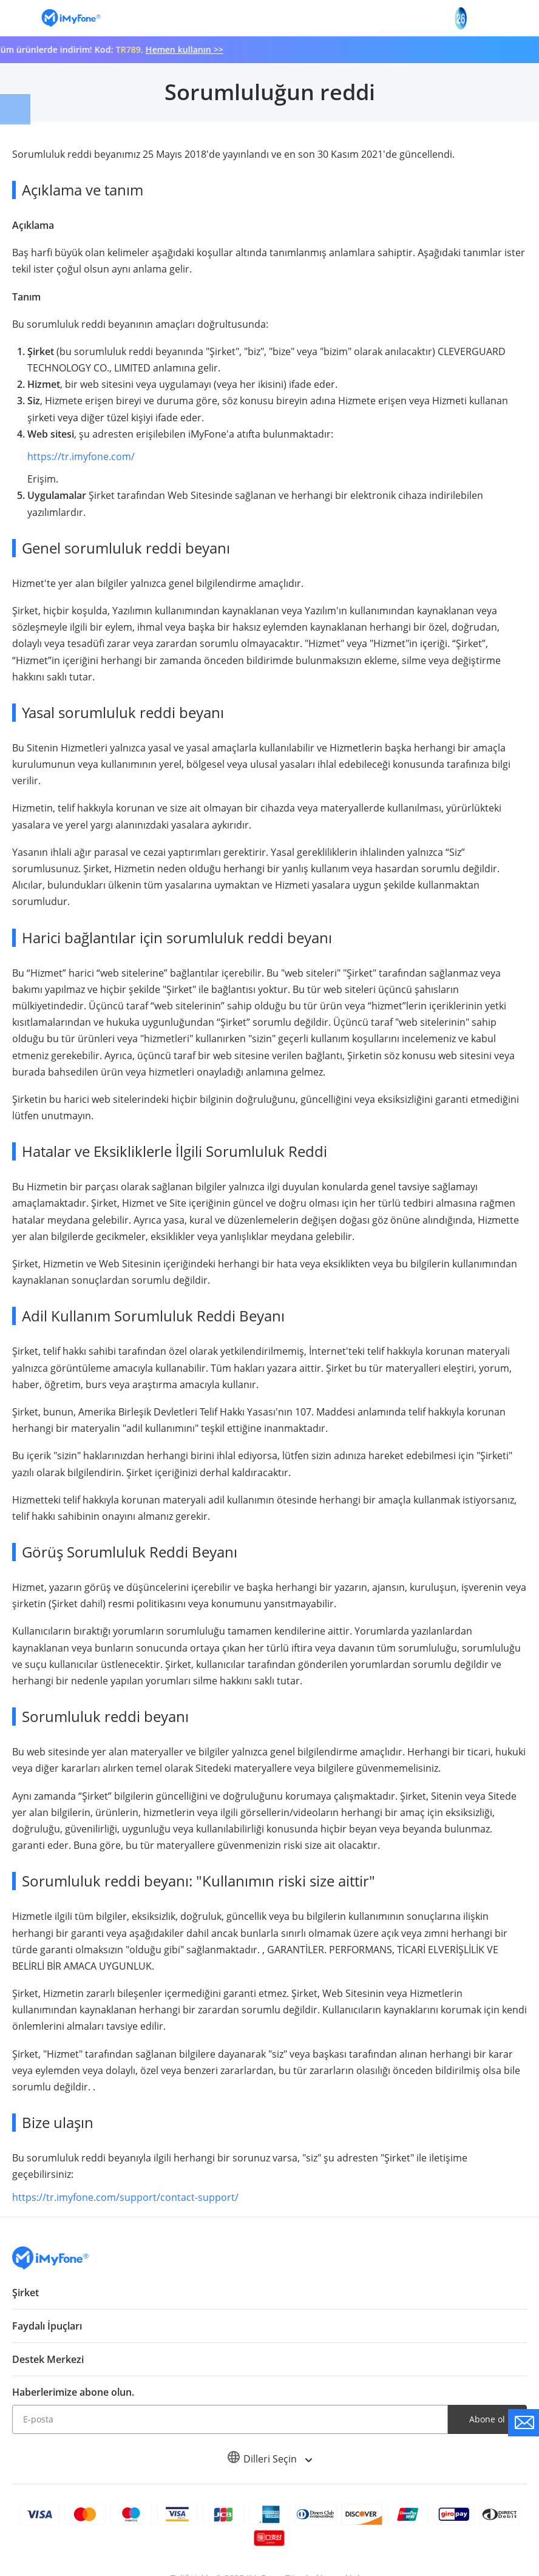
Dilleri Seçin (269, 2459)
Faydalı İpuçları (47, 2326)
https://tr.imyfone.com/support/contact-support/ (125, 2197)
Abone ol (487, 2419)
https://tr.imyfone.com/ (81, 456)
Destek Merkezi (48, 2359)
